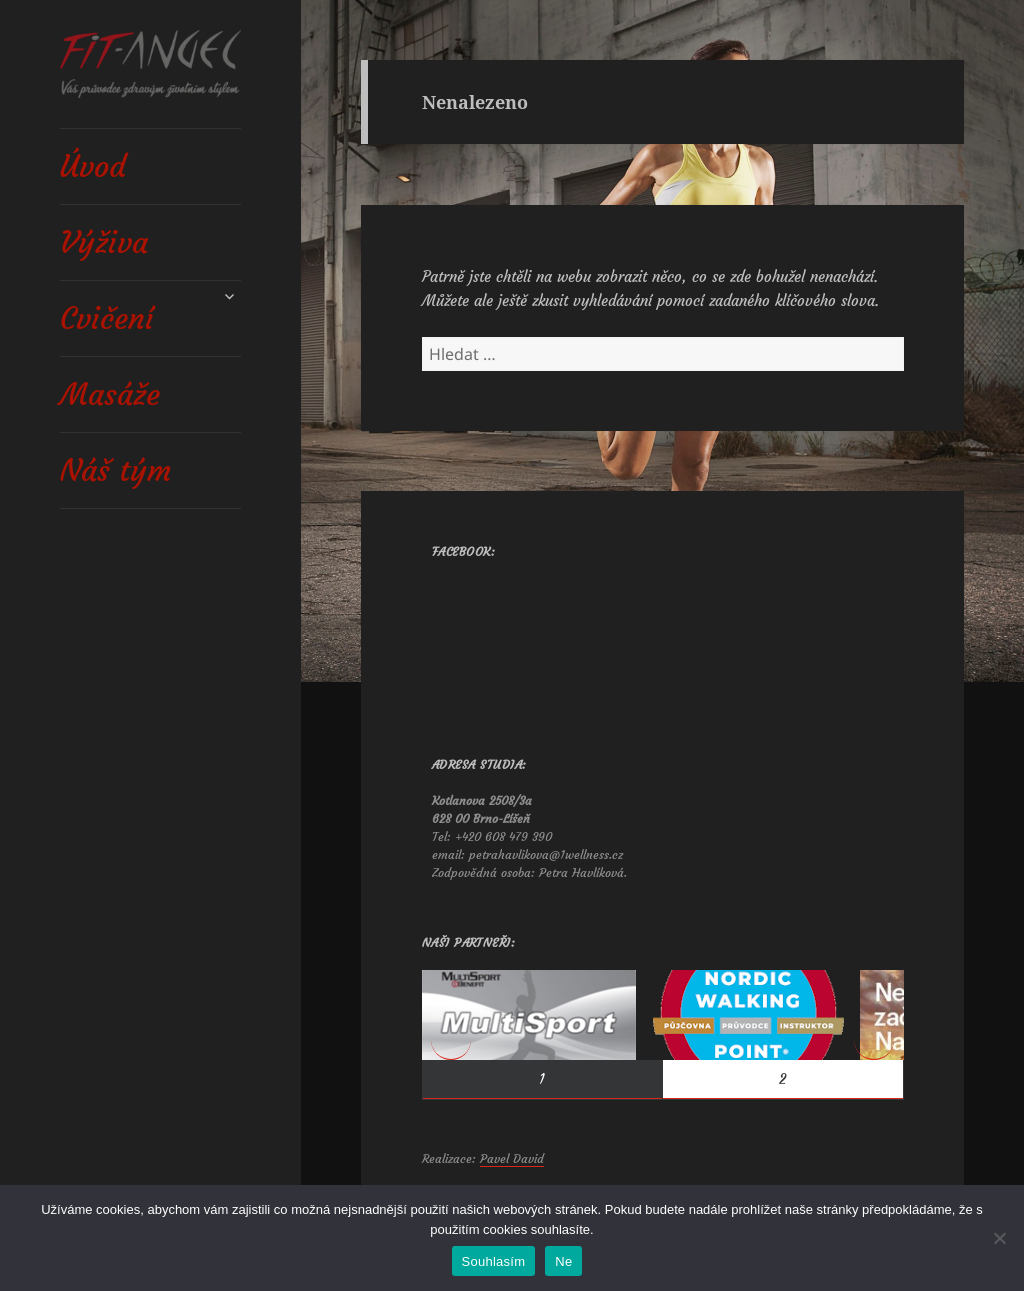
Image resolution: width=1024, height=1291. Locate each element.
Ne (563, 1261)
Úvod (93, 166)
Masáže (110, 394)
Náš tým (115, 470)
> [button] (874, 1040)
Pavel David (512, 1158)
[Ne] (999, 1238)
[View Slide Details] (529, 1015)
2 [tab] (782, 1079)
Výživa (104, 242)
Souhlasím (494, 1261)
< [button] (451, 1040)
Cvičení (107, 318)
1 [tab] (542, 1079)
